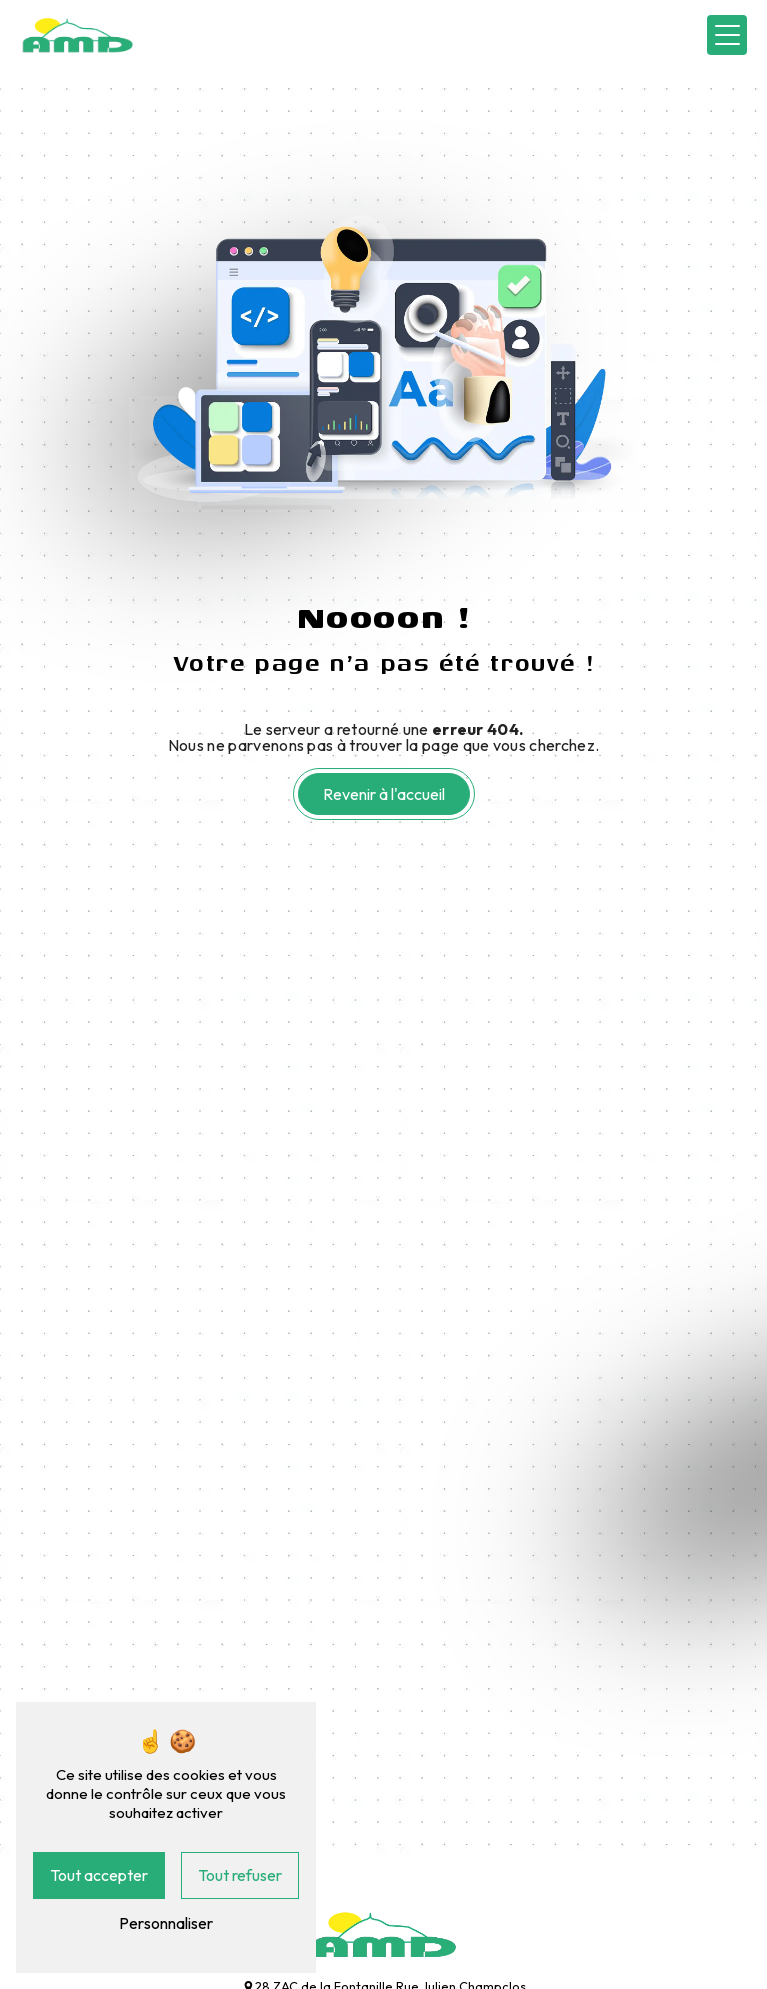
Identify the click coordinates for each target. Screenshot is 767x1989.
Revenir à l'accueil (384, 794)
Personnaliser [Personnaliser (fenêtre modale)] (166, 1923)
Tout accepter (99, 1875)
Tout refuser (240, 1875)
